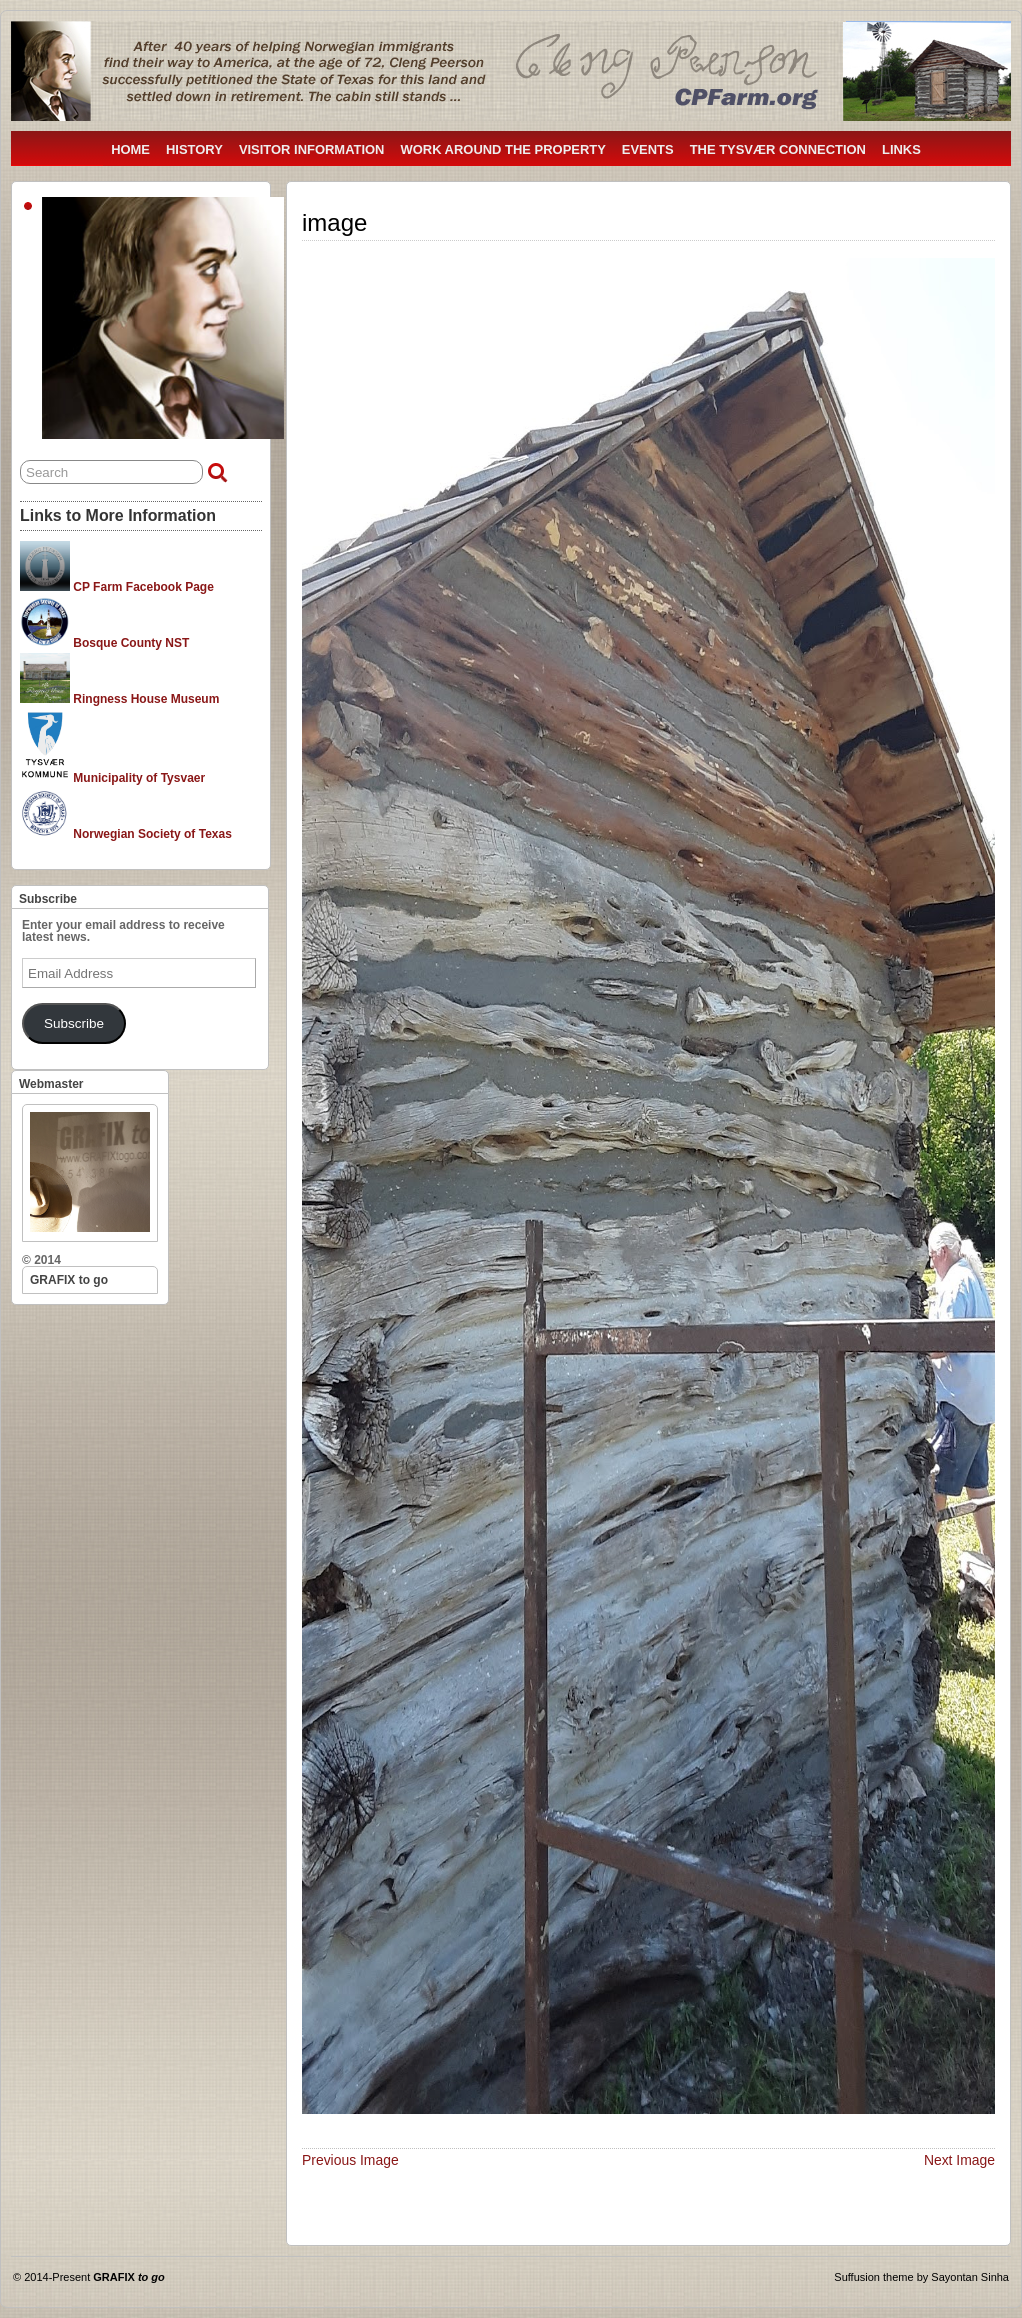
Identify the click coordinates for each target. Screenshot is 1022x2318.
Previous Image (350, 2160)
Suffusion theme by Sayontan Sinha (921, 2277)
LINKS (901, 149)
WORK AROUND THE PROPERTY (502, 149)
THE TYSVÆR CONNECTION (778, 149)
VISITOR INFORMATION (312, 149)
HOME (130, 149)
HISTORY (194, 149)
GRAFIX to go (69, 1280)
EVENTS (648, 149)
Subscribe (48, 899)
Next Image (959, 2160)
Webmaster (51, 1084)
